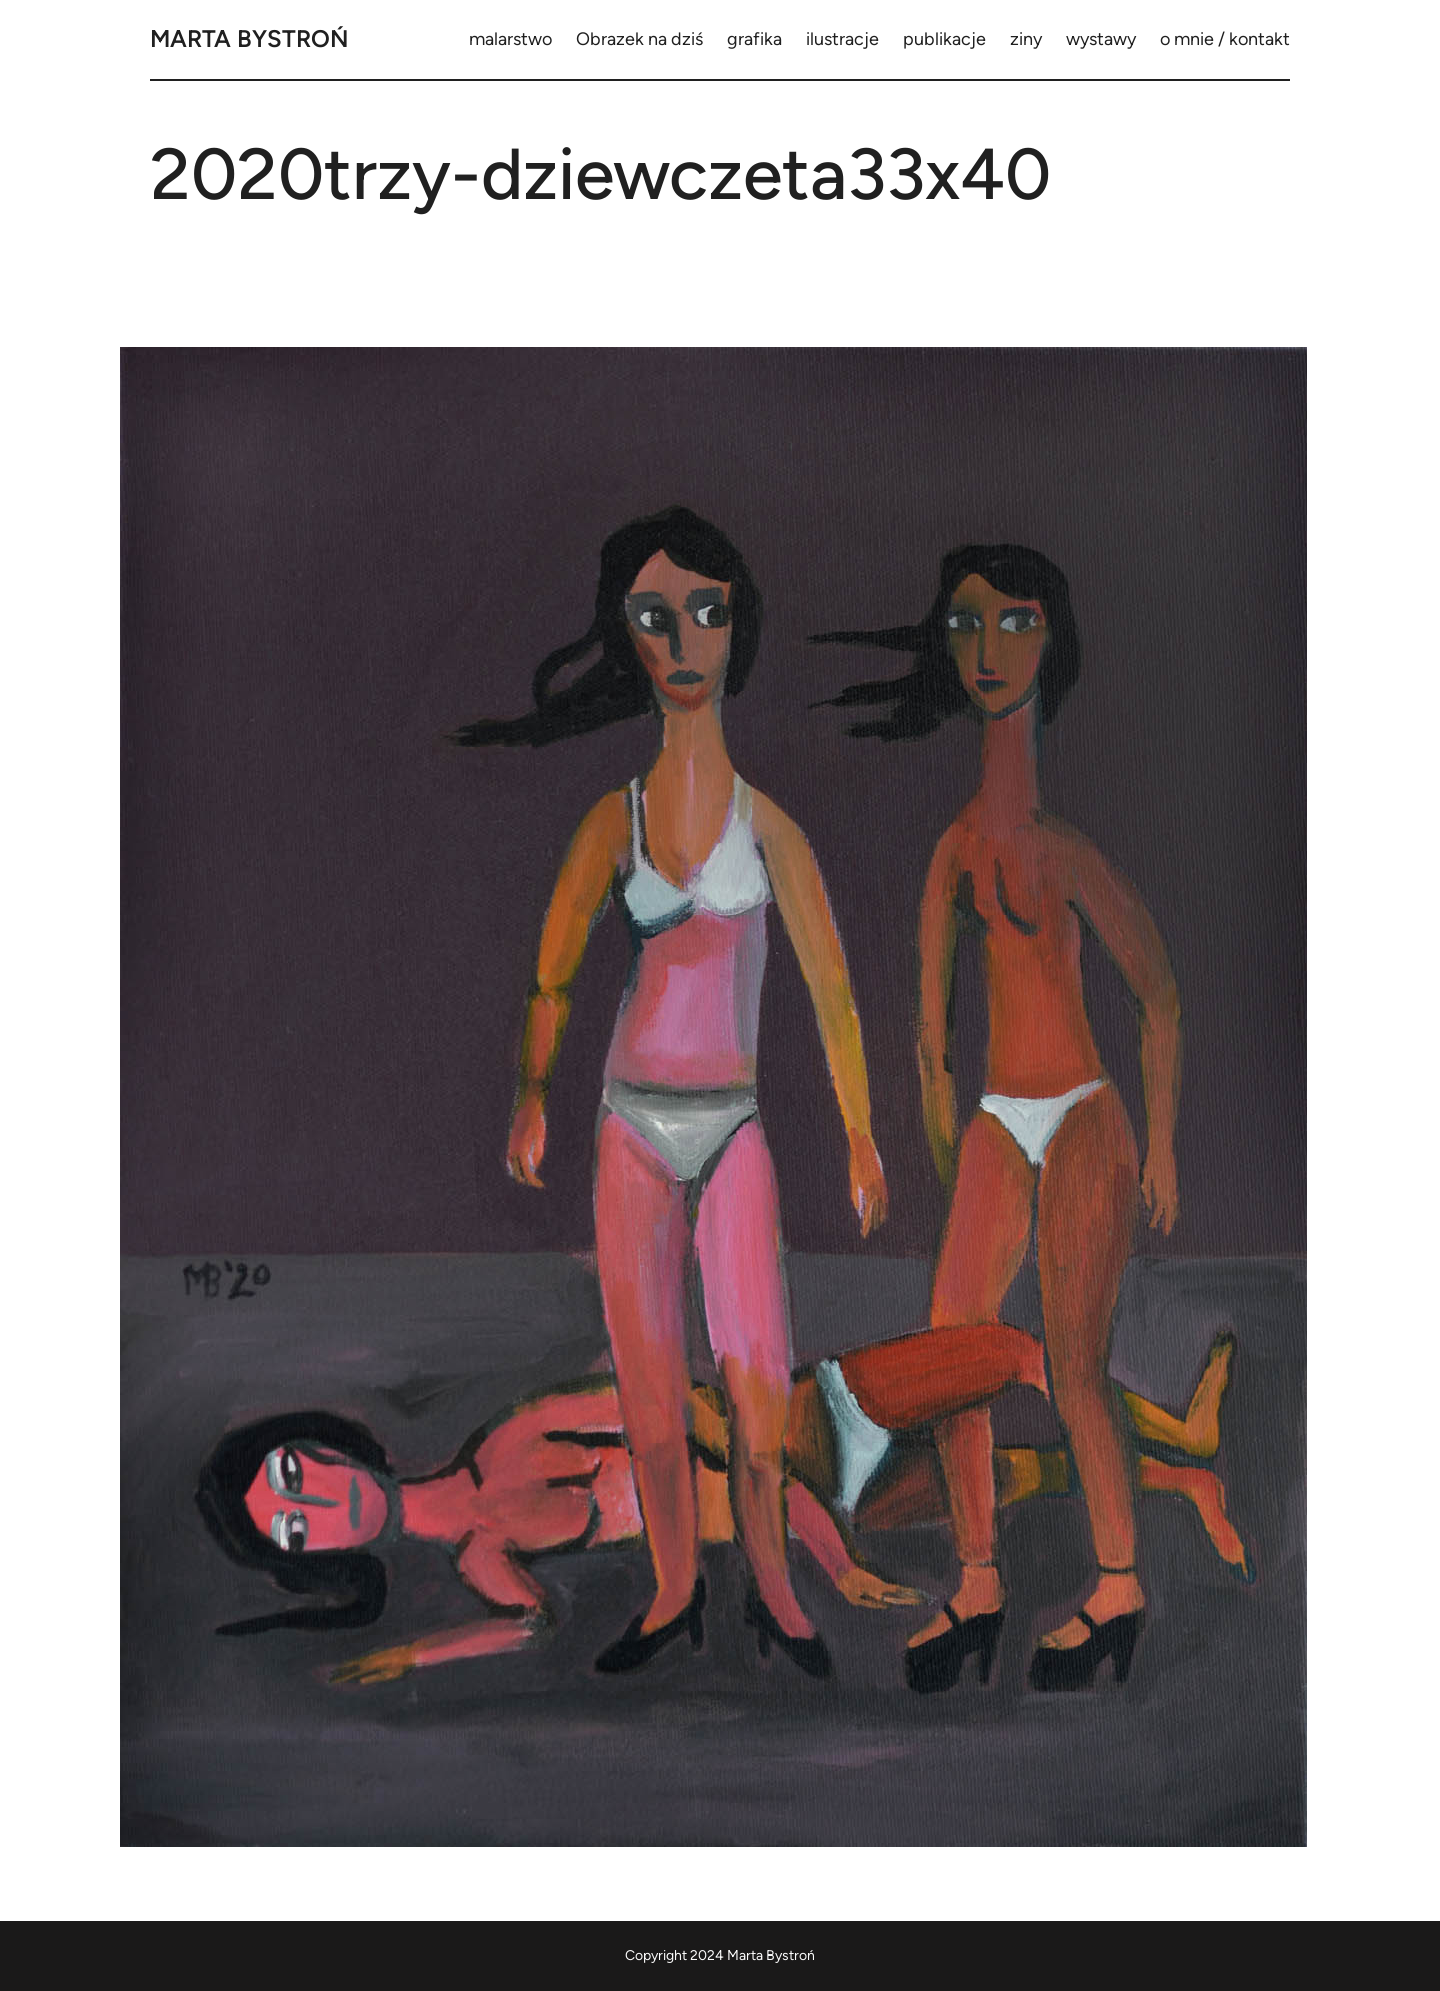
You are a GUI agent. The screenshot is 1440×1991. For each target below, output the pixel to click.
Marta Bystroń (249, 38)
